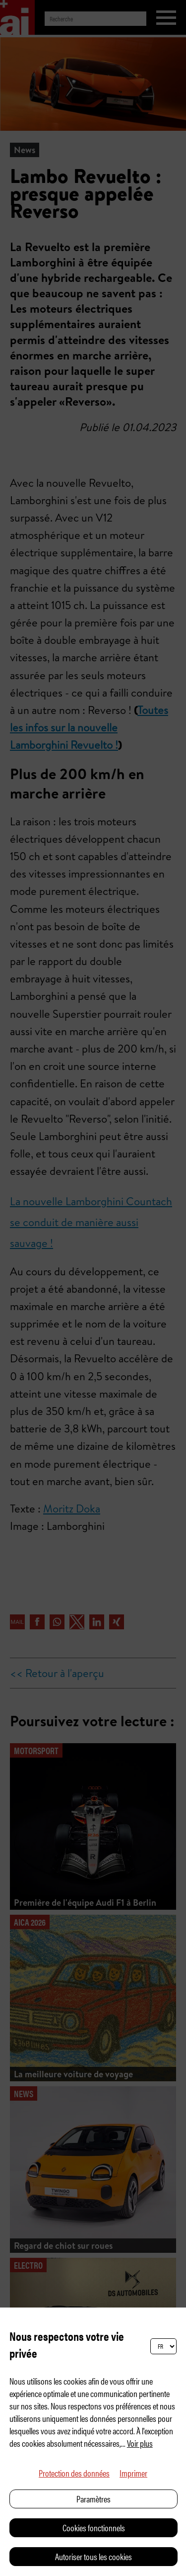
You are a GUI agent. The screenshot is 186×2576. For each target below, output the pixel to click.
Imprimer (133, 2473)
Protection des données (74, 2473)
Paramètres (93, 2498)
